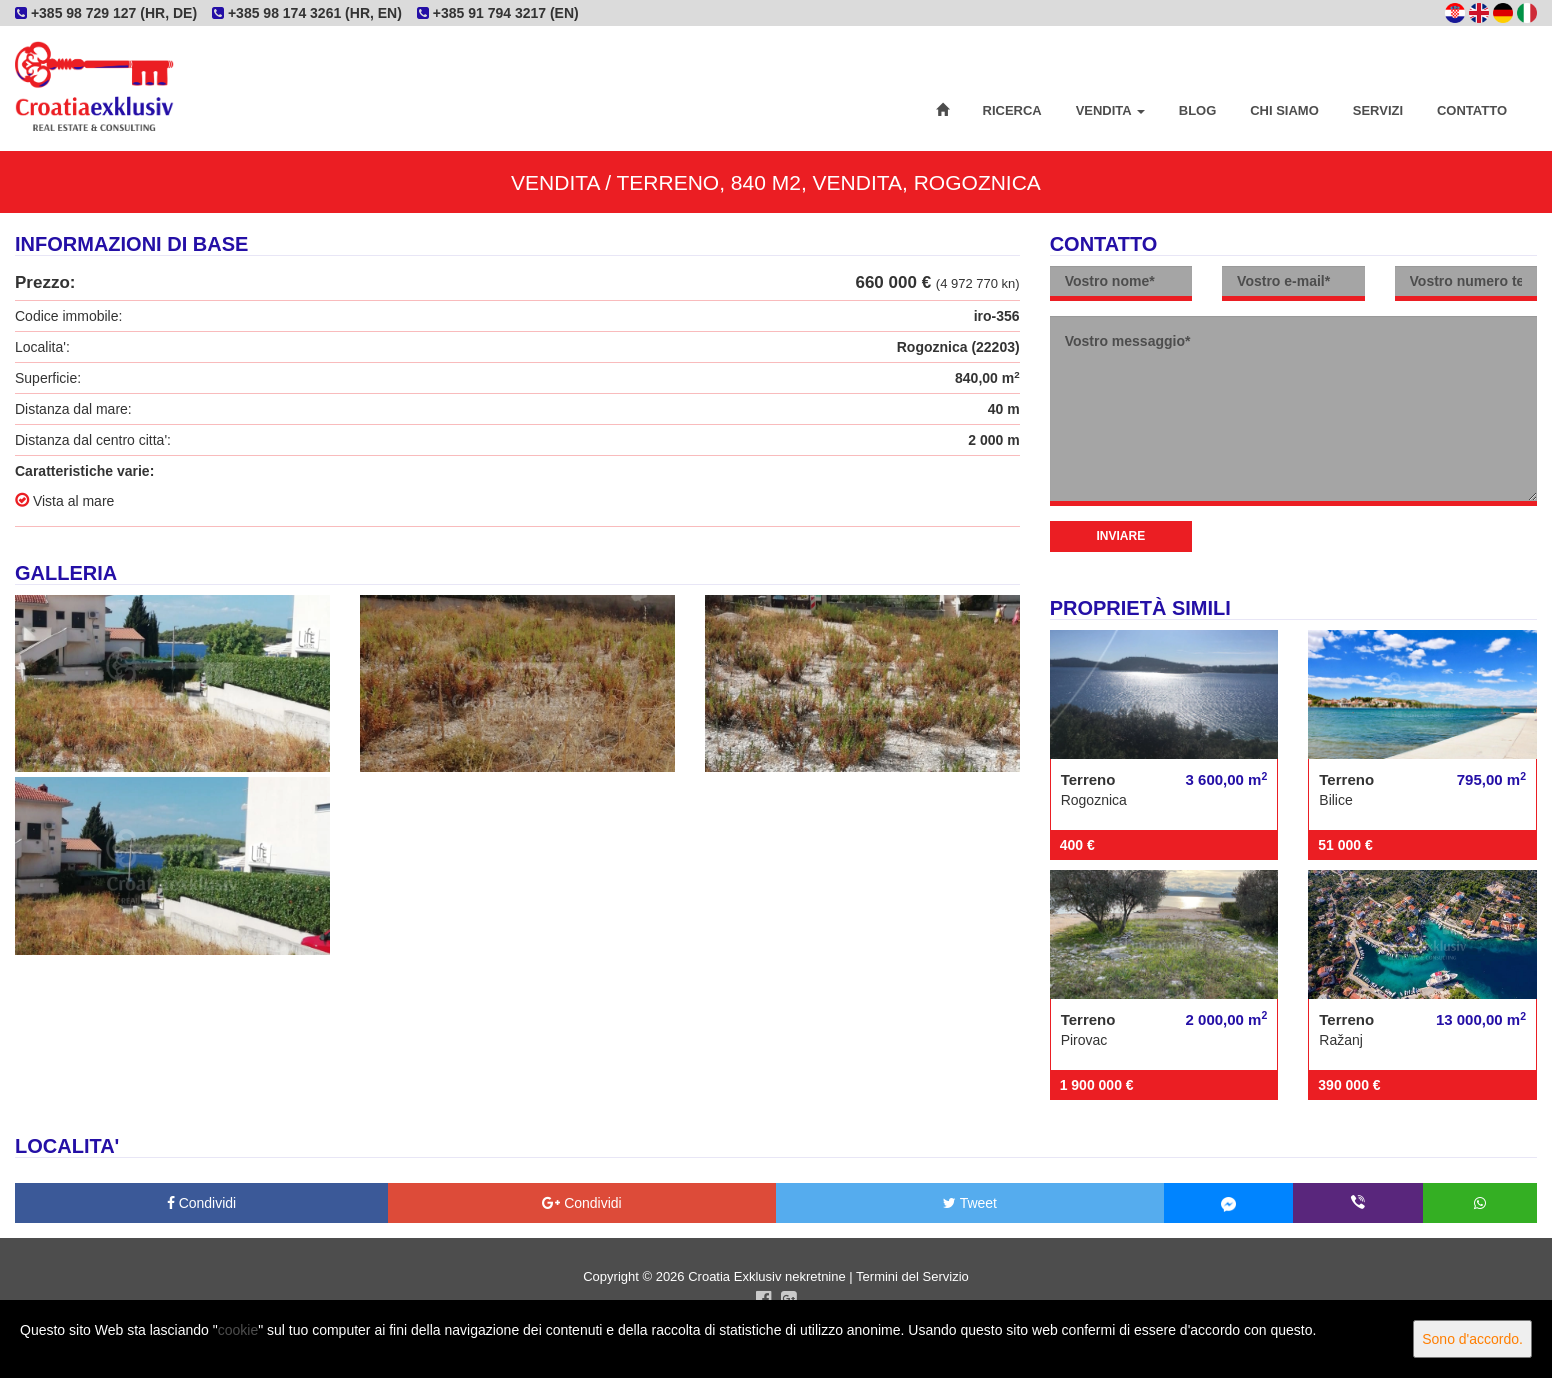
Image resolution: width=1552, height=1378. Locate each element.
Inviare (1121, 536)
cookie (238, 1330)
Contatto (1472, 110)
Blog (1198, 110)
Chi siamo (1284, 110)
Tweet (970, 1203)
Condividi (201, 1203)
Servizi (1378, 110)
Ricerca (1012, 110)
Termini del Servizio (912, 1276)
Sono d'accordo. (1472, 1339)
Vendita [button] (1110, 110)
